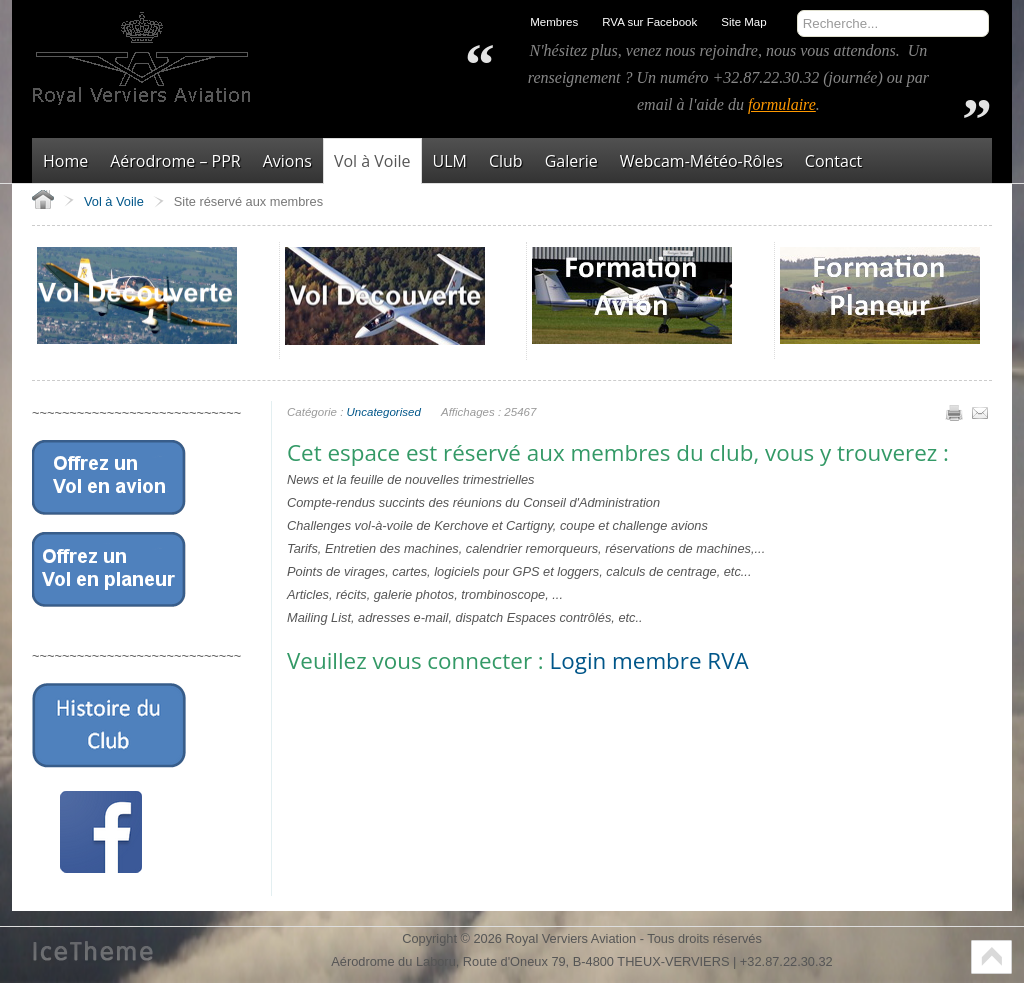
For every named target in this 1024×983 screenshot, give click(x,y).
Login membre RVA (649, 660)
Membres (554, 22)
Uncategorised (384, 412)
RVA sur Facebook (649, 22)
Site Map (743, 22)
